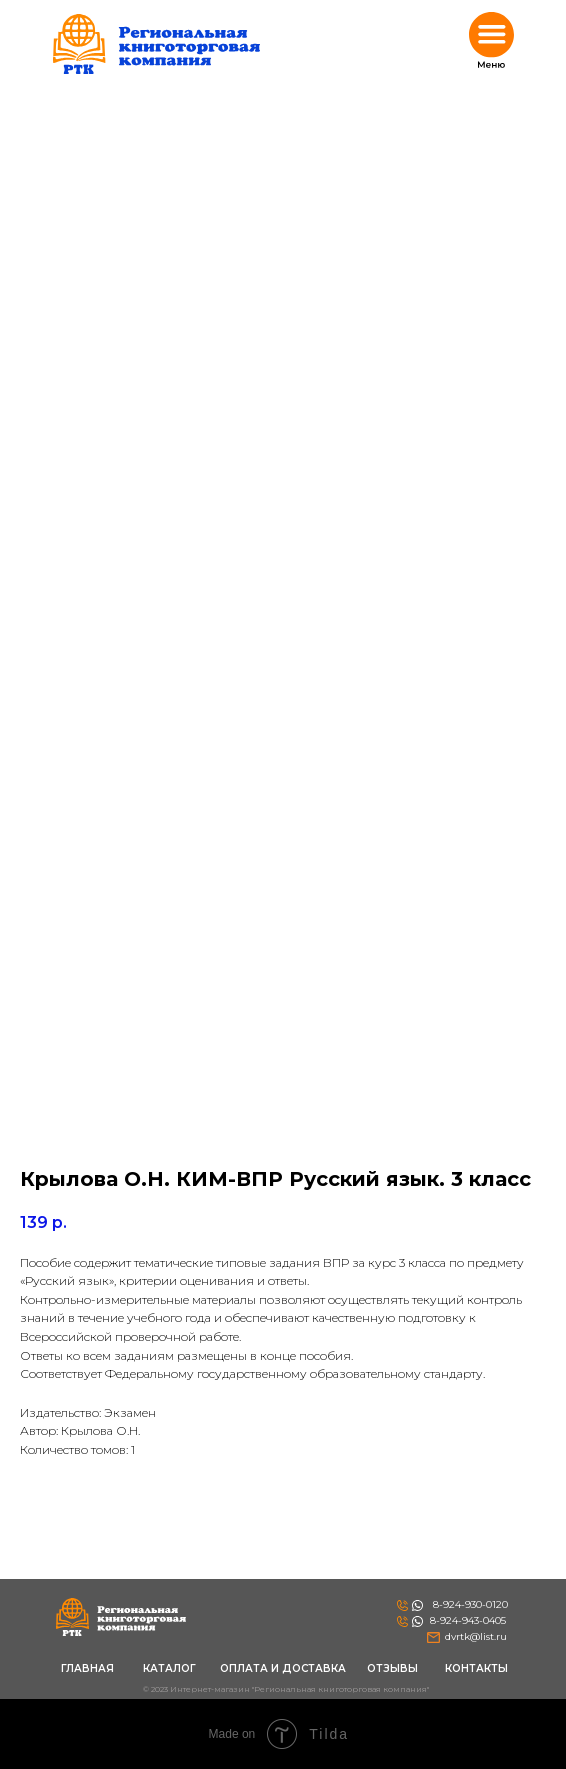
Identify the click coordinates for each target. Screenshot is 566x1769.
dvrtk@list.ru (476, 1636)
